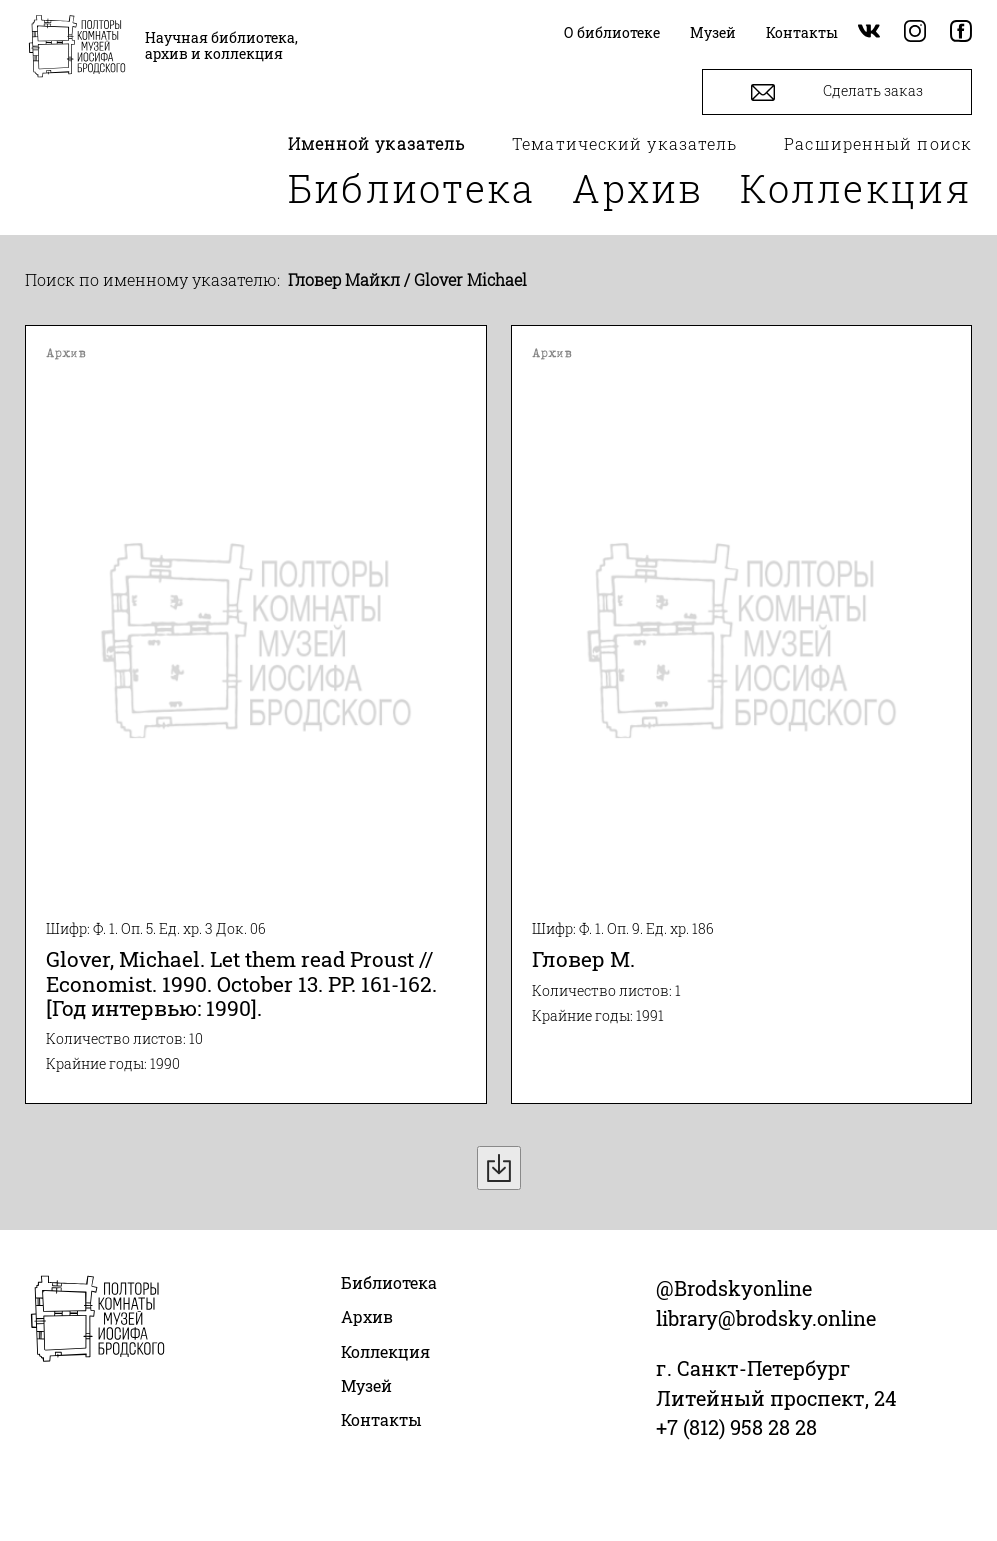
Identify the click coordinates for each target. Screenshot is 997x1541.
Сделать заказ (837, 92)
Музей (366, 1385)
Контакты (381, 1419)
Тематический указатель (624, 143)
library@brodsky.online (766, 1318)
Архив (638, 188)
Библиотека (412, 188)
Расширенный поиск (878, 143)
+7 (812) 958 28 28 (736, 1427)
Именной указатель (377, 143)
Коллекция (856, 188)
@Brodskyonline (734, 1288)
